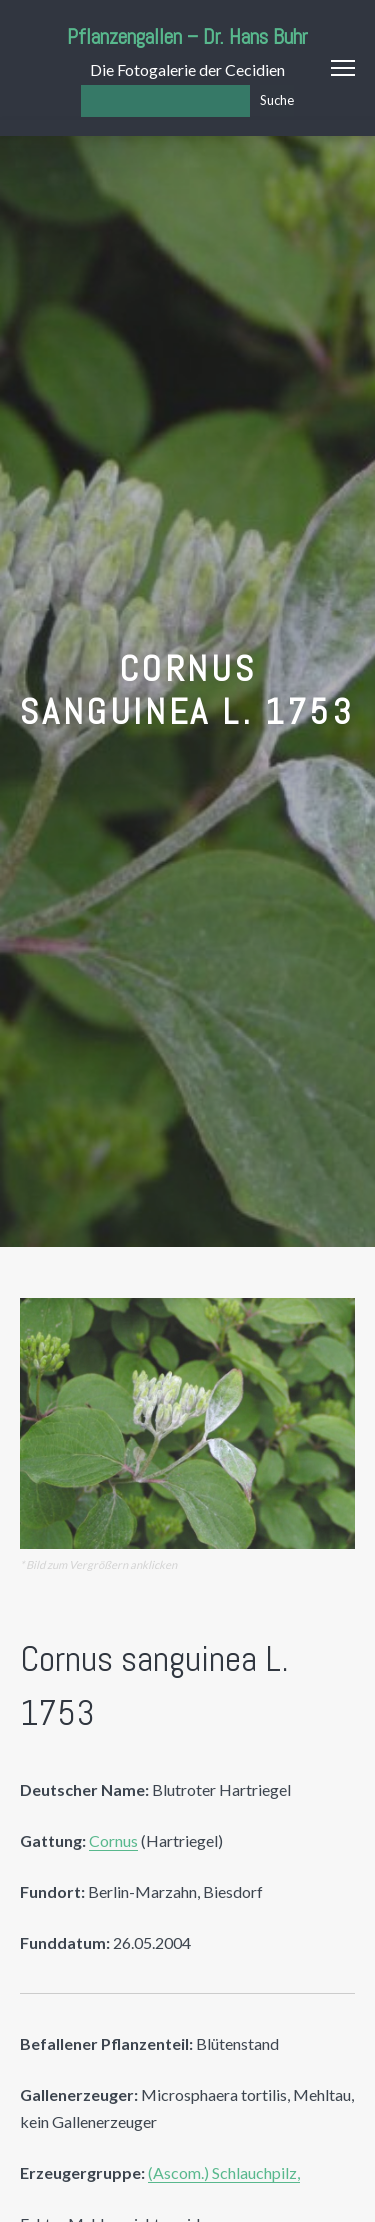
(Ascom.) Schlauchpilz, (224, 2172)
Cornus (113, 1840)
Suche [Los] (277, 100)
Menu (343, 68)
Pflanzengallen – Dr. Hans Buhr (187, 36)
